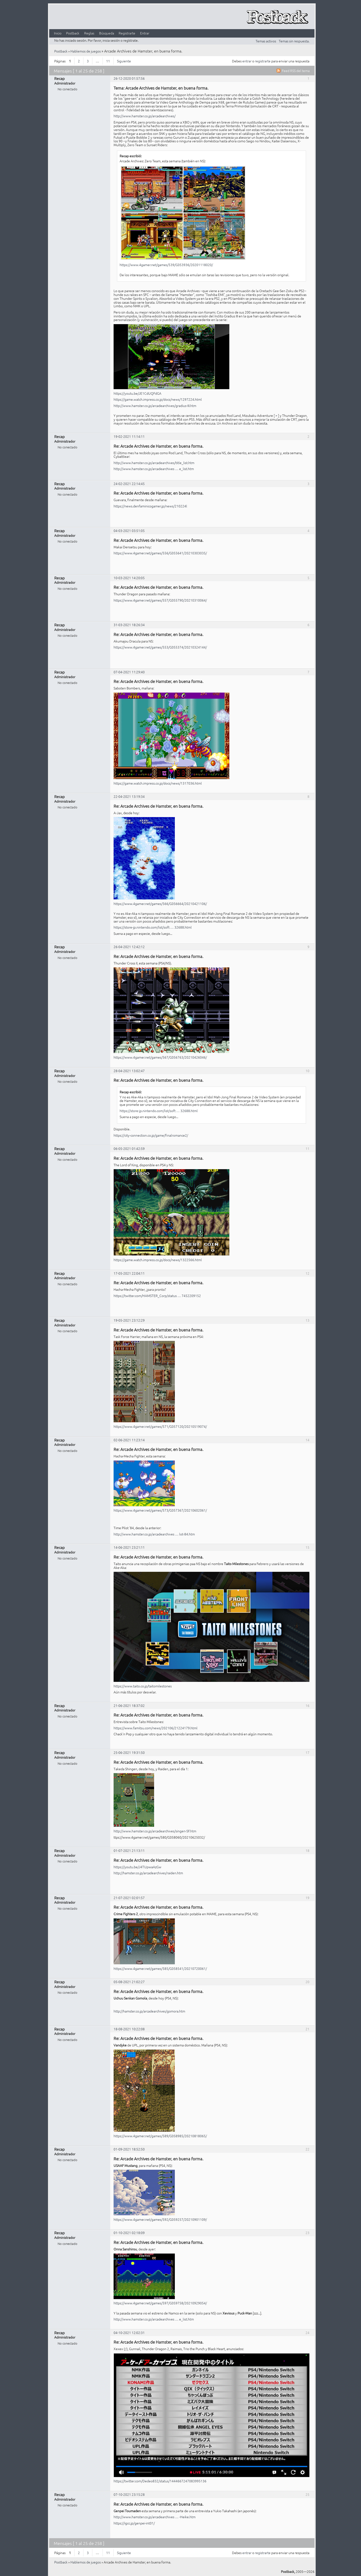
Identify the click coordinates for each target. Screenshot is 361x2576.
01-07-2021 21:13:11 (129, 1850)
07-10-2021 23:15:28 (129, 2494)
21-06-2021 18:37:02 (129, 1705)
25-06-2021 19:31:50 (129, 1752)
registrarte (263, 61)
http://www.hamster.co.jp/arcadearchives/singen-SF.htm (155, 1831)
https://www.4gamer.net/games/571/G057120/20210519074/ (160, 1426)
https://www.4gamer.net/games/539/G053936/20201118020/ (166, 264)
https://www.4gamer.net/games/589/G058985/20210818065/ (160, 2135)
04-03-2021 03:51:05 (129, 530)
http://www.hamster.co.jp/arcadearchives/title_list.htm (154, 462)
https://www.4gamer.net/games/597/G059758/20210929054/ (160, 2303)
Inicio (57, 33)
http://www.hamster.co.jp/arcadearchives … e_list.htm (154, 468)
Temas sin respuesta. (294, 41)
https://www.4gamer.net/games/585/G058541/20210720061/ (160, 1968)
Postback (72, 33)
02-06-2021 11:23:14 (129, 1439)
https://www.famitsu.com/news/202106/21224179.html (156, 1727)
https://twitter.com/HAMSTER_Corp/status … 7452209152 (157, 1295)
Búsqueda (106, 33)
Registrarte (127, 33)
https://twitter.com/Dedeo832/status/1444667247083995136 (160, 2480)
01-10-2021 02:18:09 (129, 2232)
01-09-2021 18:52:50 (129, 2149)
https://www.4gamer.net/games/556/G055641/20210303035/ (160, 553)
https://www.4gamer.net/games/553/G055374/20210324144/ (160, 647)
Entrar (144, 33)
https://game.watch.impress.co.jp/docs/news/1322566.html (158, 1259)
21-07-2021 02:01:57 (129, 1897)
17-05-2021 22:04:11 (129, 1273)
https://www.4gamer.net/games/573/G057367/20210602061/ (160, 1510)
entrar (247, 61)
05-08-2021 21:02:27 (129, 1981)
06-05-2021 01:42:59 (129, 1148)
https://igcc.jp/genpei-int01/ (134, 2523)
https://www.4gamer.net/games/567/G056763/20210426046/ (160, 1057)
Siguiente (124, 61)
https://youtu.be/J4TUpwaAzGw (137, 1866)
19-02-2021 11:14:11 (129, 436)
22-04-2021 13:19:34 (129, 796)
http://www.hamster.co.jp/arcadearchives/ (145, 115)
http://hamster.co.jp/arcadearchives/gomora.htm (149, 2011)
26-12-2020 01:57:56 (129, 78)
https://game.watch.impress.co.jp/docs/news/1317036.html (158, 783)
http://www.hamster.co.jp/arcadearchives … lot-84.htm (154, 1534)
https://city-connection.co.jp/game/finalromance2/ (151, 1135)
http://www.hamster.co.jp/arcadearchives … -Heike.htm (155, 2516)
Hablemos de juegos (85, 51)
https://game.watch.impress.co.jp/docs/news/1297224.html (158, 399)
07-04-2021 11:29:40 (129, 671)
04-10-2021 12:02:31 (129, 2332)
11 (108, 61)
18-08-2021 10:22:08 (129, 2028)
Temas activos (266, 41)
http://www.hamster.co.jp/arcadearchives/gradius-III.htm (155, 405)
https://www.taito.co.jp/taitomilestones (143, 1686)
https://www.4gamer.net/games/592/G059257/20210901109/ (160, 2219)
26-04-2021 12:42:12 (129, 946)
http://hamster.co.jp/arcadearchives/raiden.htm (148, 1872)
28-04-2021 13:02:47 (129, 1070)
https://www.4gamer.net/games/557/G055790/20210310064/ (160, 600)
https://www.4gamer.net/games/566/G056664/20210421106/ (160, 903)
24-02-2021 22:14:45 (129, 483)
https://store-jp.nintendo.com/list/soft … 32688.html (153, 927)
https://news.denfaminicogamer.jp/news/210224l (150, 506)
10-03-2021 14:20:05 (129, 577)
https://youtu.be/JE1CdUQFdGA (137, 393)
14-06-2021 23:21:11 (129, 1547)
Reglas (89, 33)
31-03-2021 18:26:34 (129, 624)
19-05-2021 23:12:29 (129, 1320)
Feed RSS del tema (296, 70)
